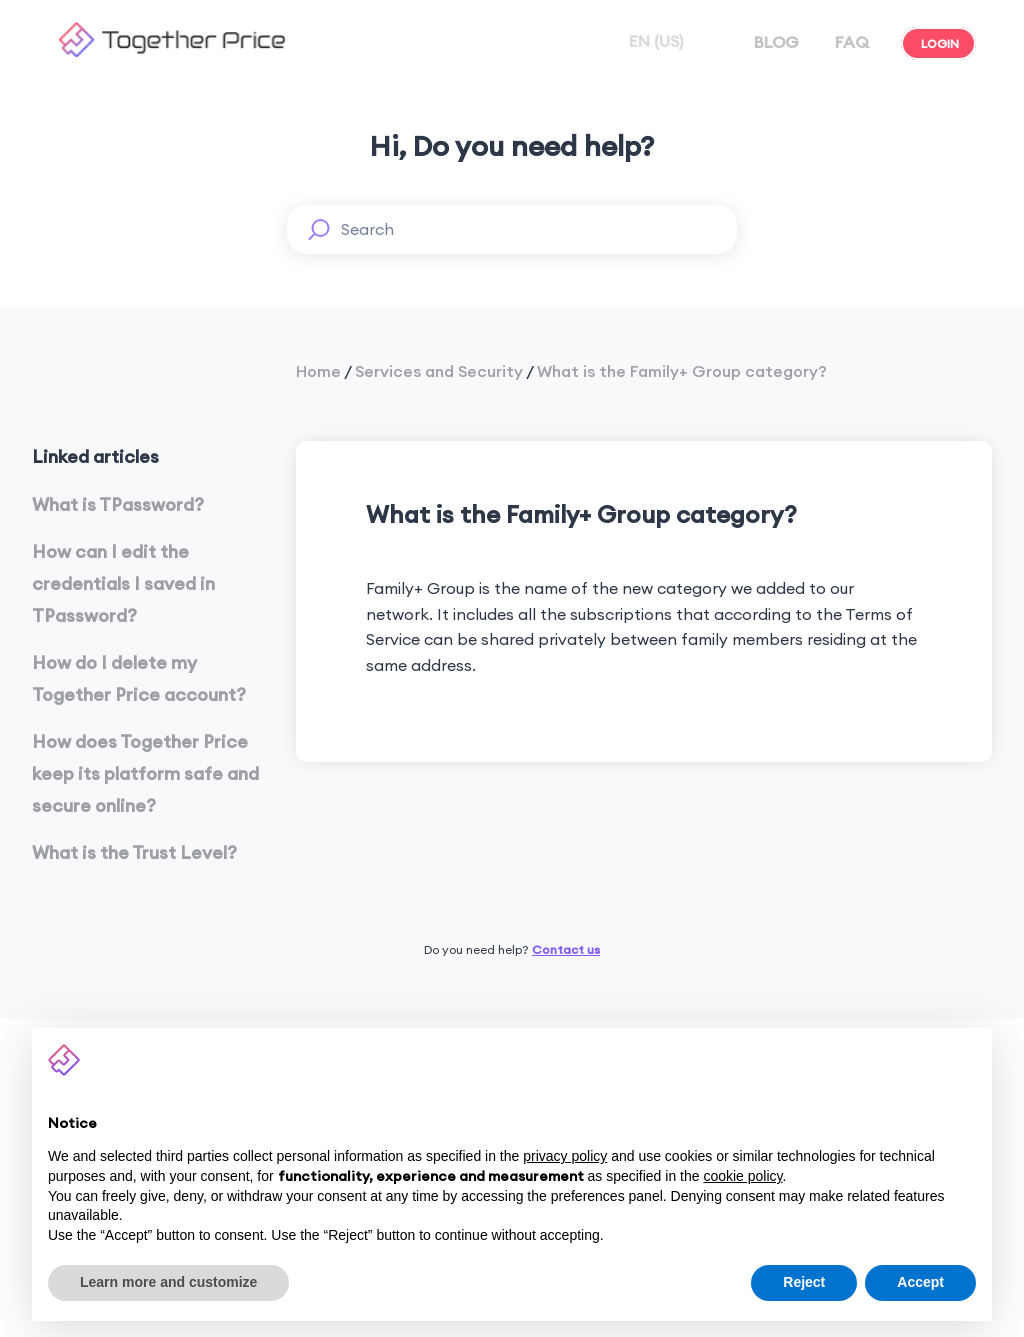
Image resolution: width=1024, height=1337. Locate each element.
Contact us (566, 949)
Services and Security (439, 371)
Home (318, 371)
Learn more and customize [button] (168, 1282)
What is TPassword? (118, 504)
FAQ (850, 42)
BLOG (774, 42)
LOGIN (938, 43)
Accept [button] (920, 1282)
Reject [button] (804, 1282)
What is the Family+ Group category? (682, 371)
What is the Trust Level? (134, 852)
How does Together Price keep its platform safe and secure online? (145, 774)
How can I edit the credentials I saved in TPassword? (123, 584)
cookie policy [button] (742, 1176)
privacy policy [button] (565, 1156)
